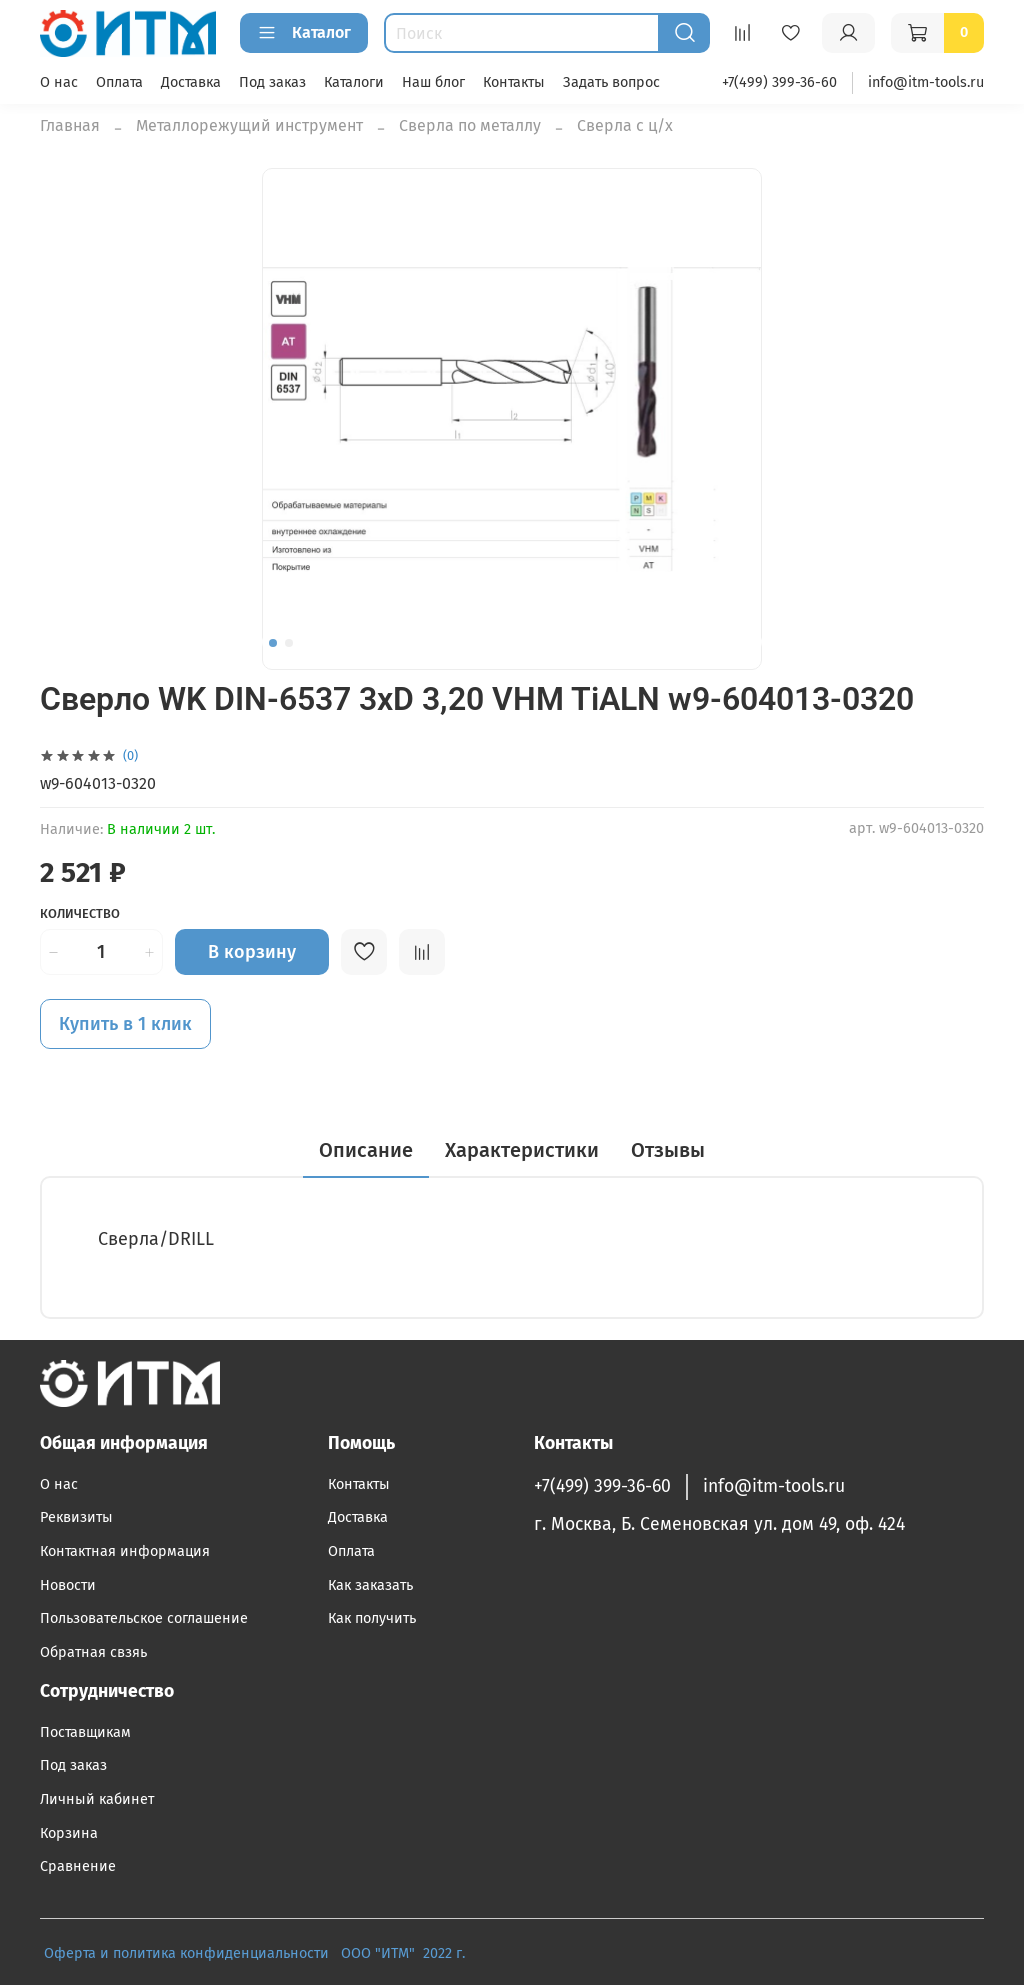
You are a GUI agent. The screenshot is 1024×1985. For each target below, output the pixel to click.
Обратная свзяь (93, 1652)
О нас (59, 82)
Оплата (119, 82)
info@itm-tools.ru (926, 82)
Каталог (304, 33)
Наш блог (433, 82)
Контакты (514, 82)
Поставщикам (85, 1732)
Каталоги (354, 82)
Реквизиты (76, 1517)
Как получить (372, 1618)
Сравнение (78, 1866)
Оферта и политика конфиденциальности (186, 1953)
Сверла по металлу (470, 125)
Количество (80, 913)
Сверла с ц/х (625, 125)
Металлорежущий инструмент (249, 125)
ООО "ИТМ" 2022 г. (405, 1953)
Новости (68, 1585)
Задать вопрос (611, 82)
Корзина (69, 1833)
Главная (70, 125)
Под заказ (272, 82)
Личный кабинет (97, 1799)
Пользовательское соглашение (144, 1618)
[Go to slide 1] (273, 643)
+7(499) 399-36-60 (779, 82)
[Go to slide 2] (289, 643)
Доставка (191, 82)
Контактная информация (125, 1551)
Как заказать (370, 1585)
